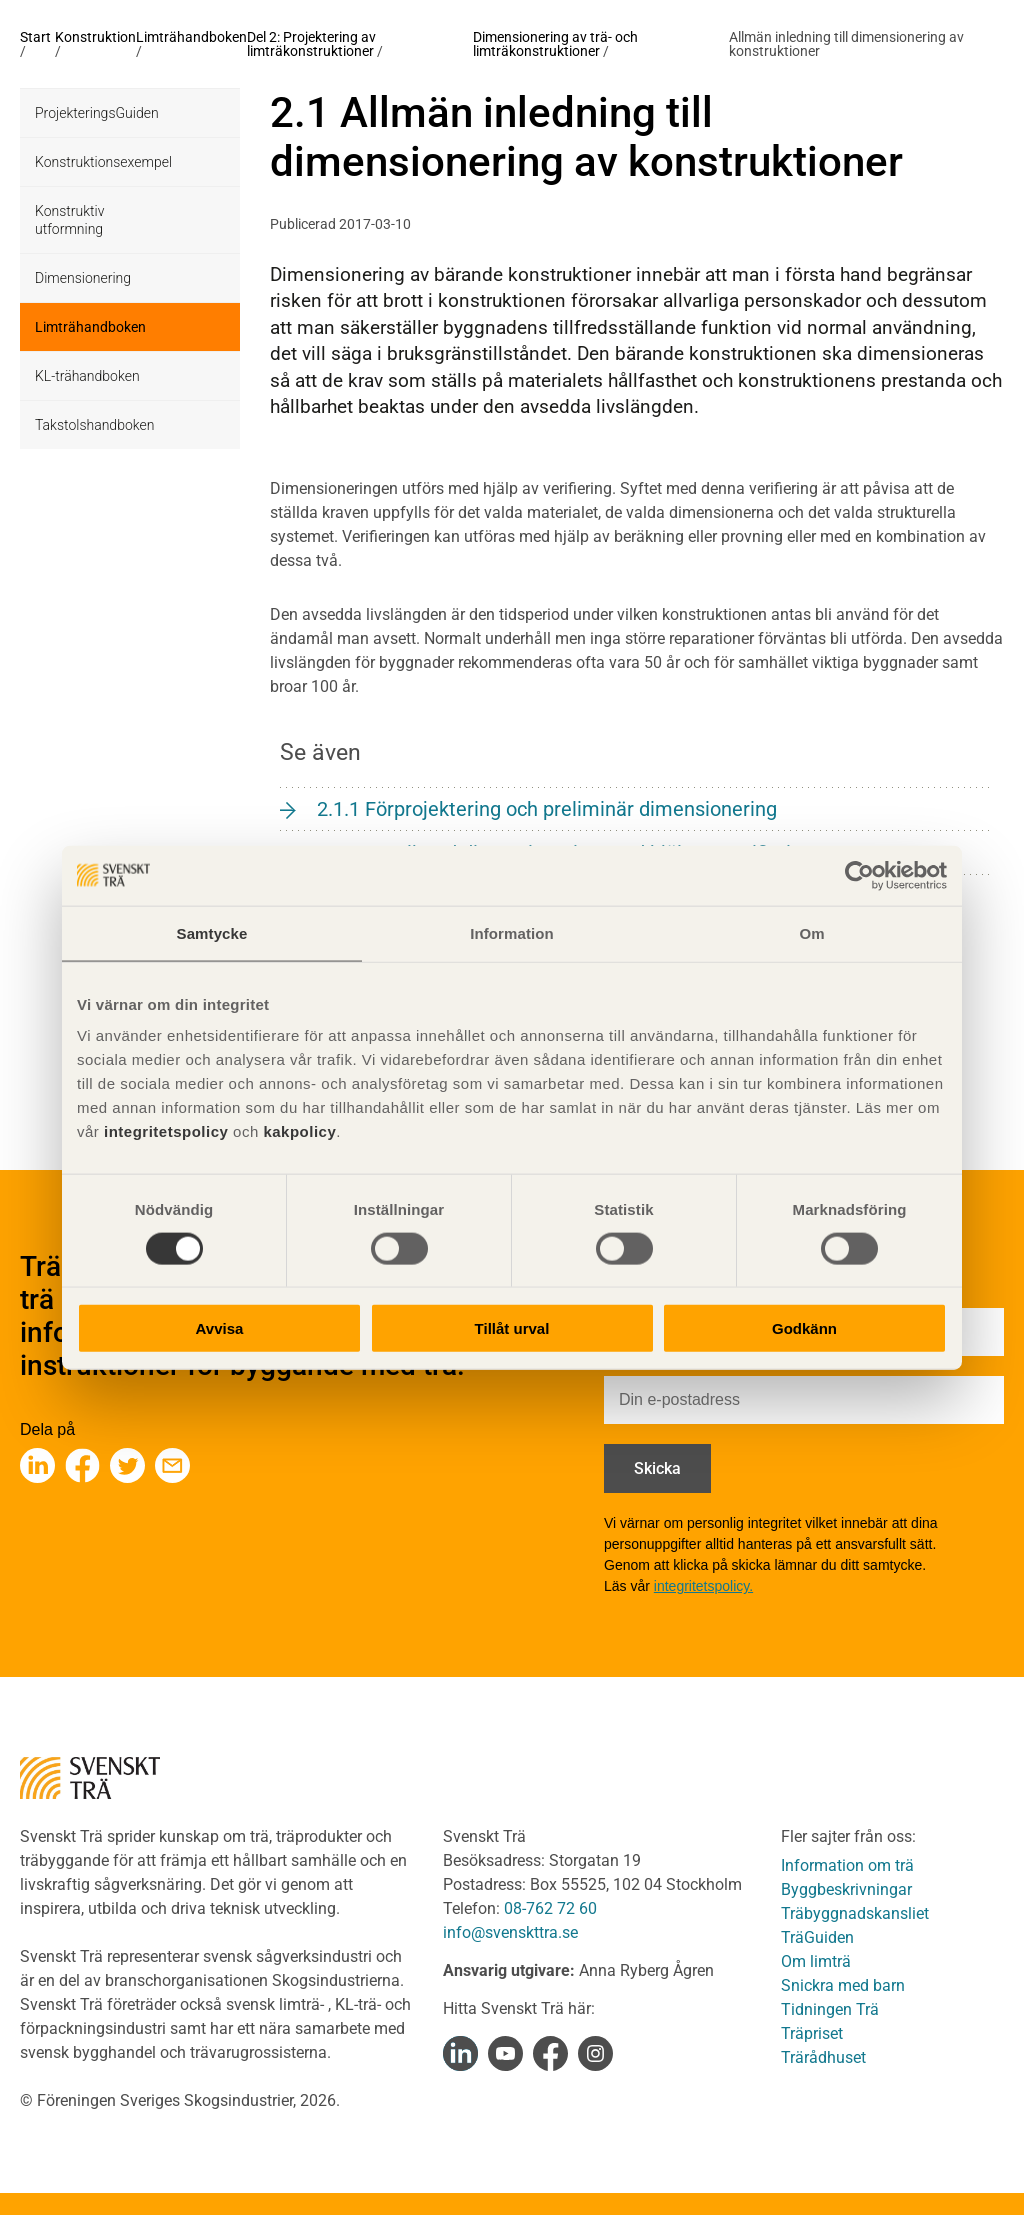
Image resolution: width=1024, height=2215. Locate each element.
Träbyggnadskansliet (855, 1913)
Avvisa (220, 1328)
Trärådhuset (823, 2057)
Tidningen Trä (830, 2009)
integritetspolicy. (703, 1586)
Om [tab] (811, 932)
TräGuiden (817, 1937)
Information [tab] (512, 932)
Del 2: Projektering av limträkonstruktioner (311, 44)
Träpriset (812, 2033)
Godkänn (804, 1328)
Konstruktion (95, 37)
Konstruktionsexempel (103, 162)
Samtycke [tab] (212, 932)
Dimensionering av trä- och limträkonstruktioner (555, 44)
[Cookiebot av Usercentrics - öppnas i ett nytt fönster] (859, 875)
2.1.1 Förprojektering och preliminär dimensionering (547, 809)
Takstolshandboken (94, 425)
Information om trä (847, 1865)
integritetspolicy (163, 1131)
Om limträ (816, 1961)
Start (35, 37)
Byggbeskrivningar (846, 1889)
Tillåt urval (512, 1328)
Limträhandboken (191, 37)
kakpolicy (299, 1131)
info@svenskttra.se (510, 1932)
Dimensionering (83, 278)
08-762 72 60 (550, 1908)
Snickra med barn (843, 1985)
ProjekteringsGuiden (97, 113)
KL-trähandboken (87, 376)
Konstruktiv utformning (69, 220)
